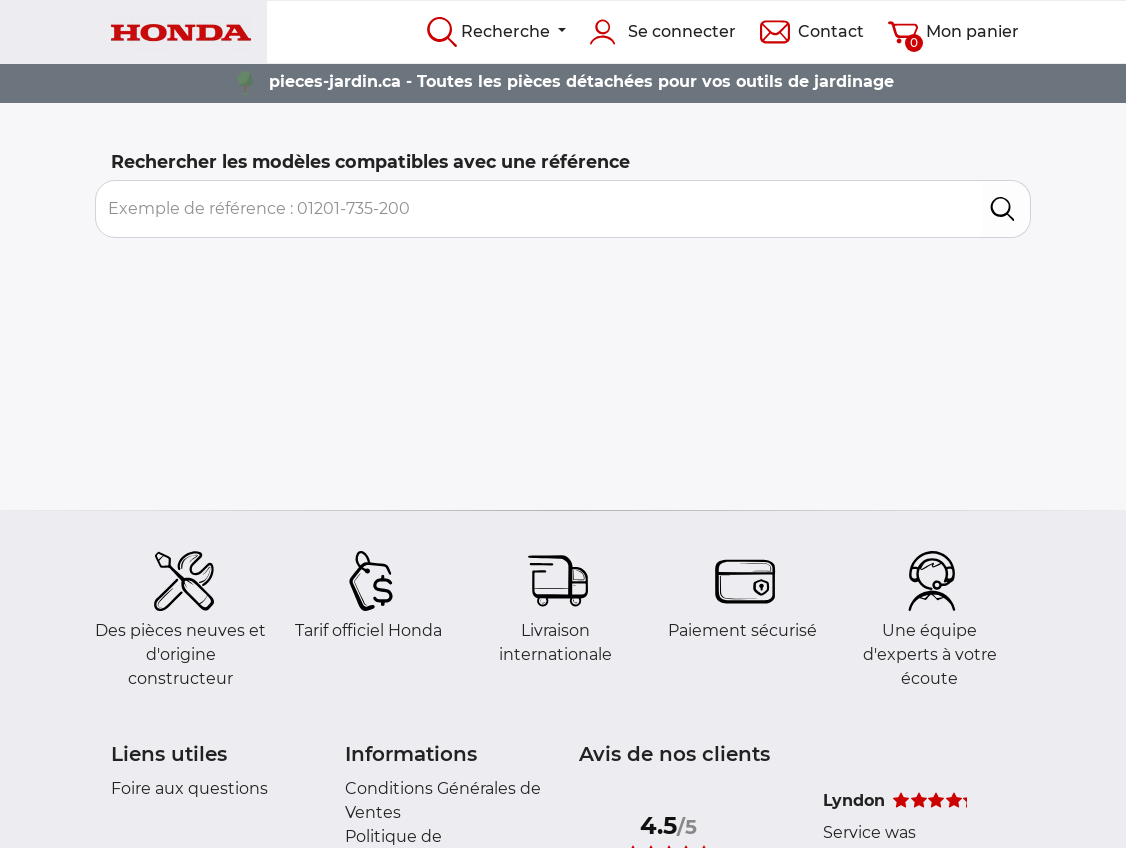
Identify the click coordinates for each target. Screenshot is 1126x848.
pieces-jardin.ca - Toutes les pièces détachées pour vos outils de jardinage (581, 81)
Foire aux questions (189, 788)
